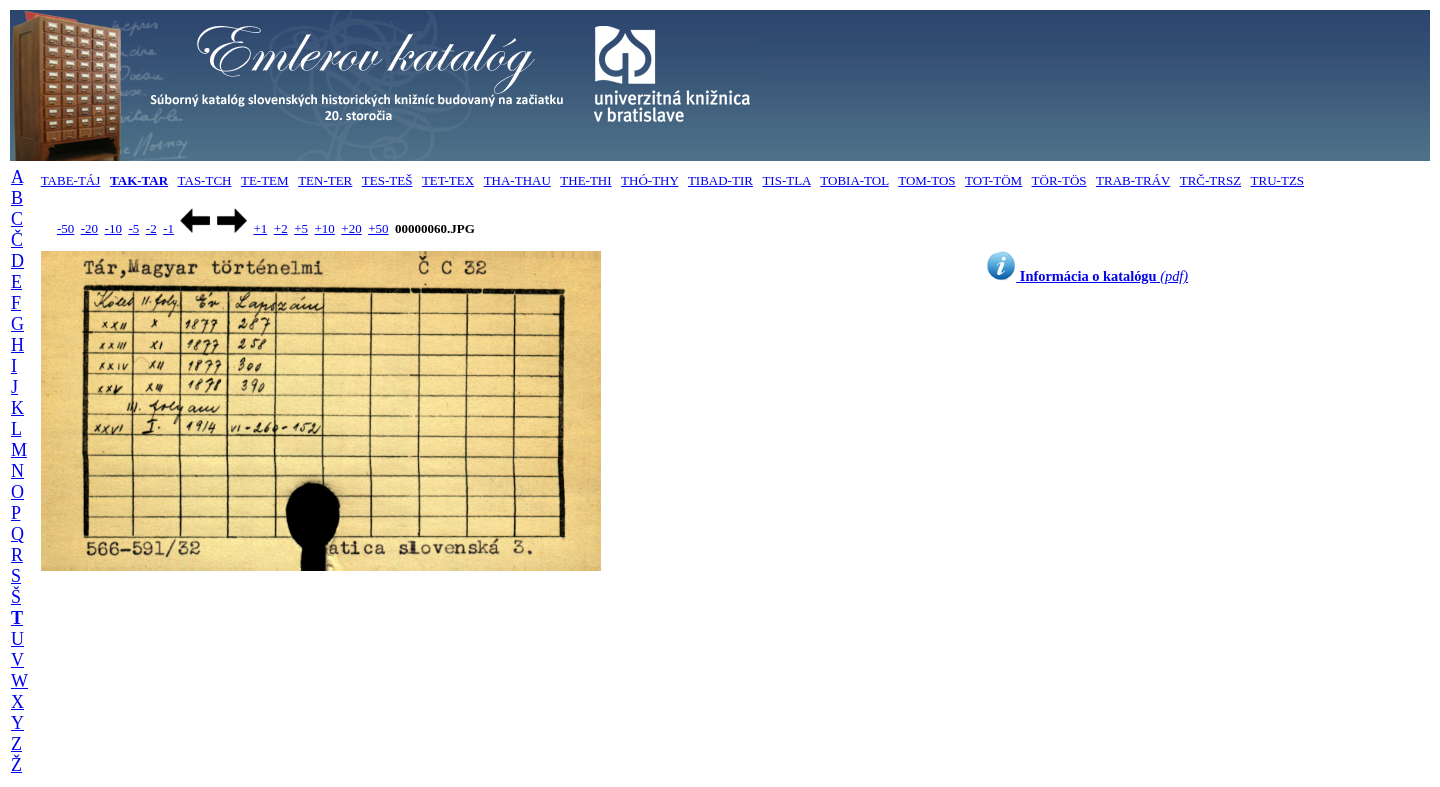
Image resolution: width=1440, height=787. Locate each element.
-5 (133, 228)
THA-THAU (517, 180)
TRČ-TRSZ (1210, 180)
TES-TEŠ (387, 180)
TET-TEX (448, 180)
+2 (281, 228)
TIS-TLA (786, 180)
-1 (168, 228)
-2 (151, 228)
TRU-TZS (1277, 180)
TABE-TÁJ (71, 180)
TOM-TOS (926, 180)
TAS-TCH (205, 180)
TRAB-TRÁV (1133, 180)
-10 (113, 228)
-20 (89, 228)
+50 (378, 228)
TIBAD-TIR (720, 180)
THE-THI (585, 180)
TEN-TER (325, 180)
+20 (351, 228)
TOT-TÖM (993, 180)
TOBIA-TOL (854, 180)
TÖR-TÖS (1059, 180)
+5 (301, 228)
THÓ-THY (649, 180)
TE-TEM (265, 180)
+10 (325, 228)
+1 (260, 228)
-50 (65, 228)
